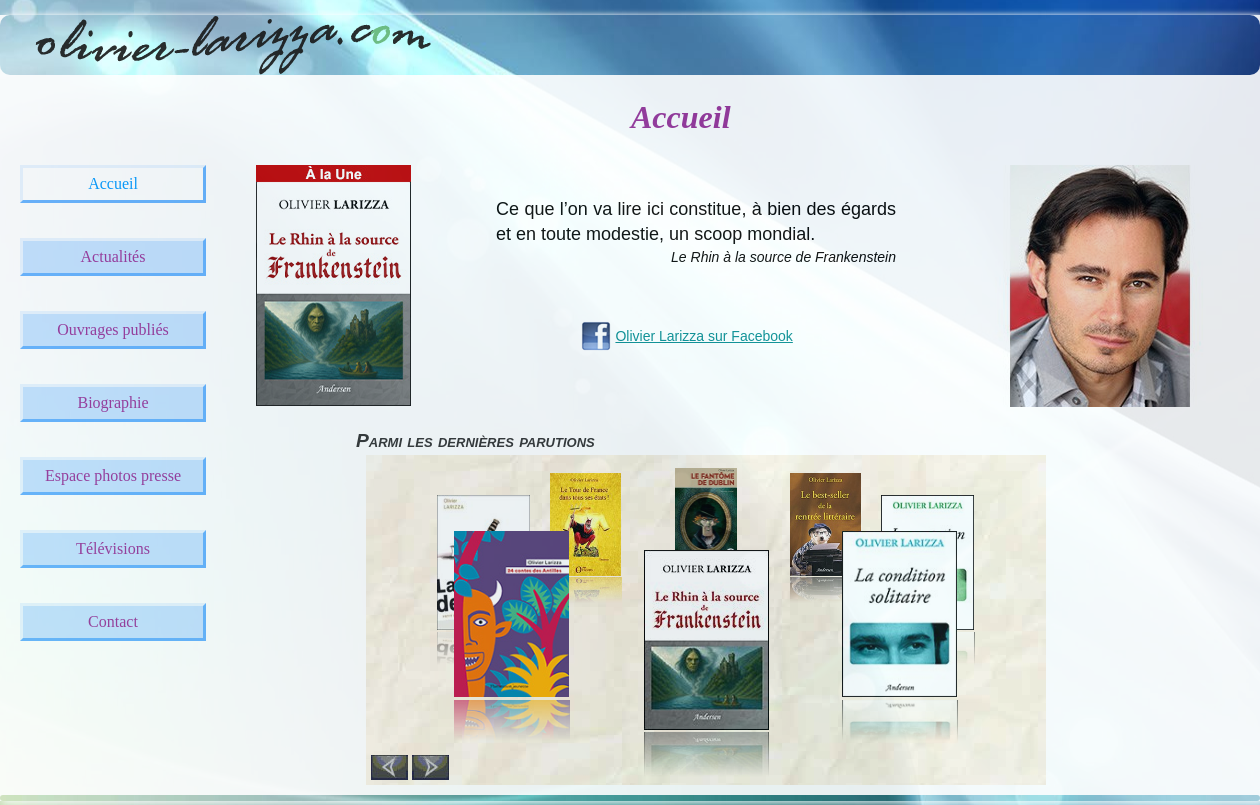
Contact (113, 621)
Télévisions (113, 548)
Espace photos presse (113, 475)
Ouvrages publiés (113, 329)
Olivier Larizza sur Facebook (703, 336)
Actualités (113, 256)
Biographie (112, 402)
